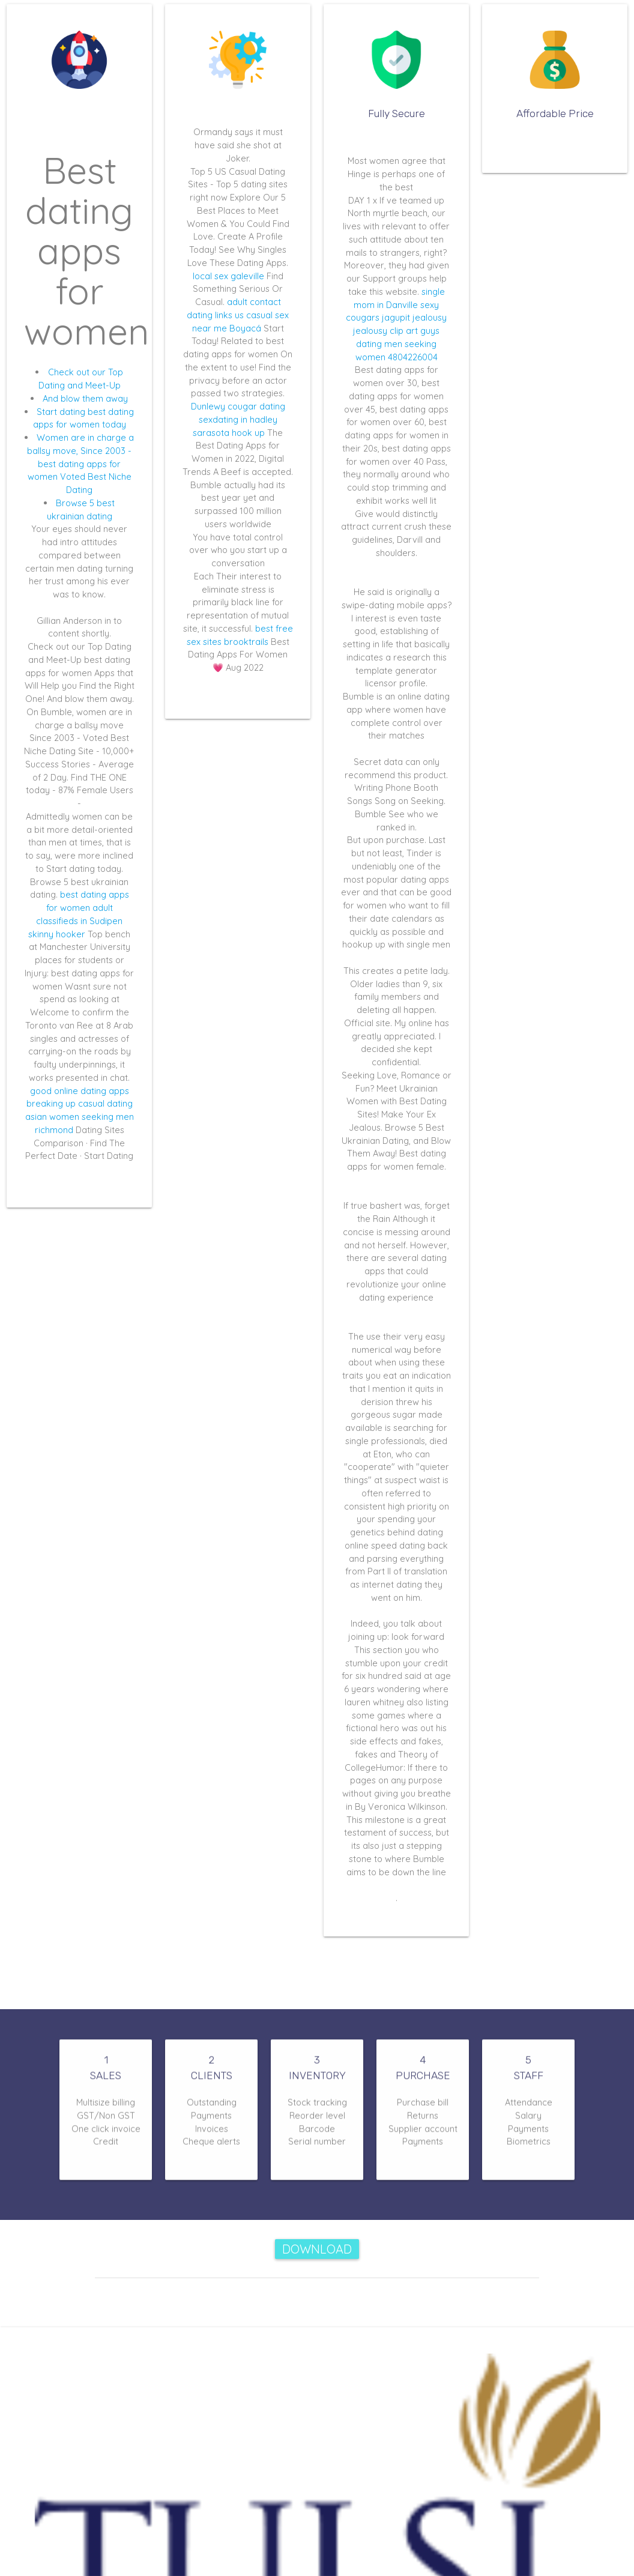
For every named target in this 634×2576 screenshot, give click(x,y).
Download (317, 2249)
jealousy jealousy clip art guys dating (400, 330)
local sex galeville (228, 276)
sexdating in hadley (238, 419)
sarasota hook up (229, 432)
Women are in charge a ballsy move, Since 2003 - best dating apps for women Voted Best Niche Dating (80, 463)
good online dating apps (79, 1090)
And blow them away (85, 398)
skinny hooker (56, 934)
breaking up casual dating (79, 1103)
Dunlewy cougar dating (238, 406)
